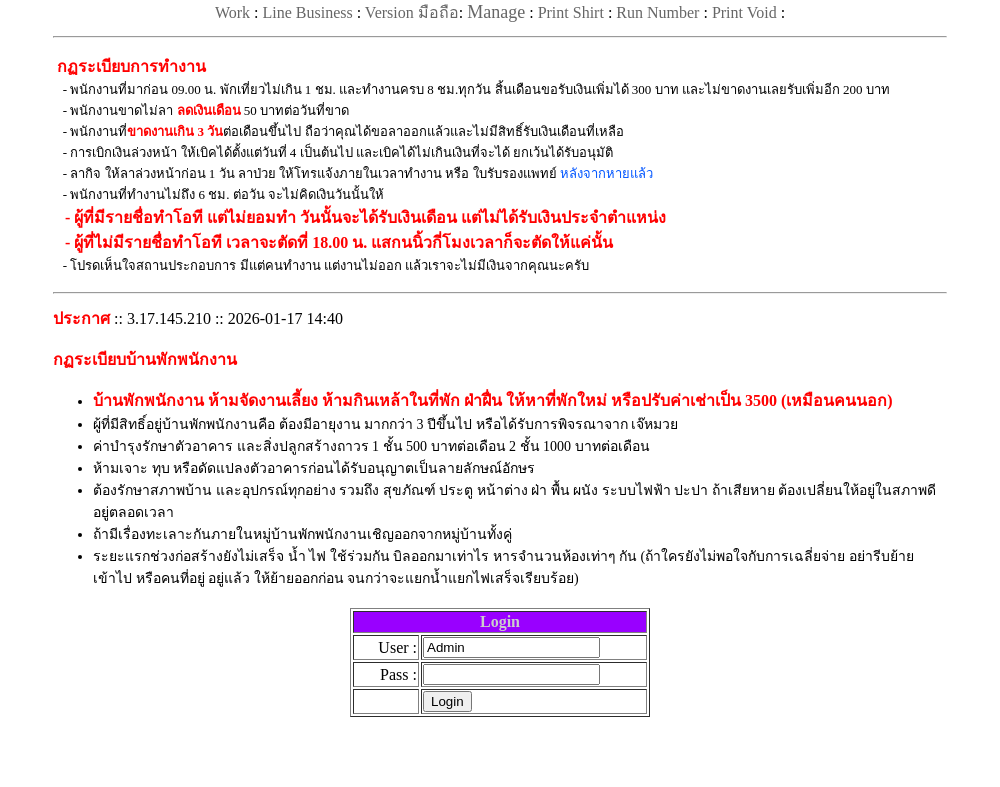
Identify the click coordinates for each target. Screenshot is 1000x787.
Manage (496, 12)
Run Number (657, 12)
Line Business (307, 12)
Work (232, 12)
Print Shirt (571, 12)
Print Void (744, 12)
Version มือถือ (412, 12)
